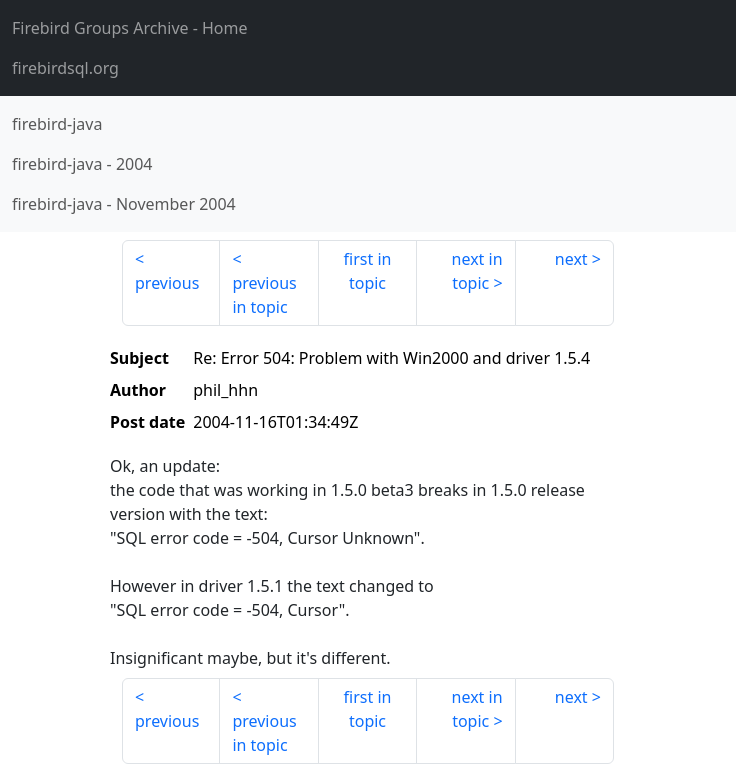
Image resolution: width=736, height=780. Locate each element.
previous (167, 283)
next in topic (477, 271)
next (571, 259)
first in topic (368, 271)
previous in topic (264, 295)
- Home (130, 28)
